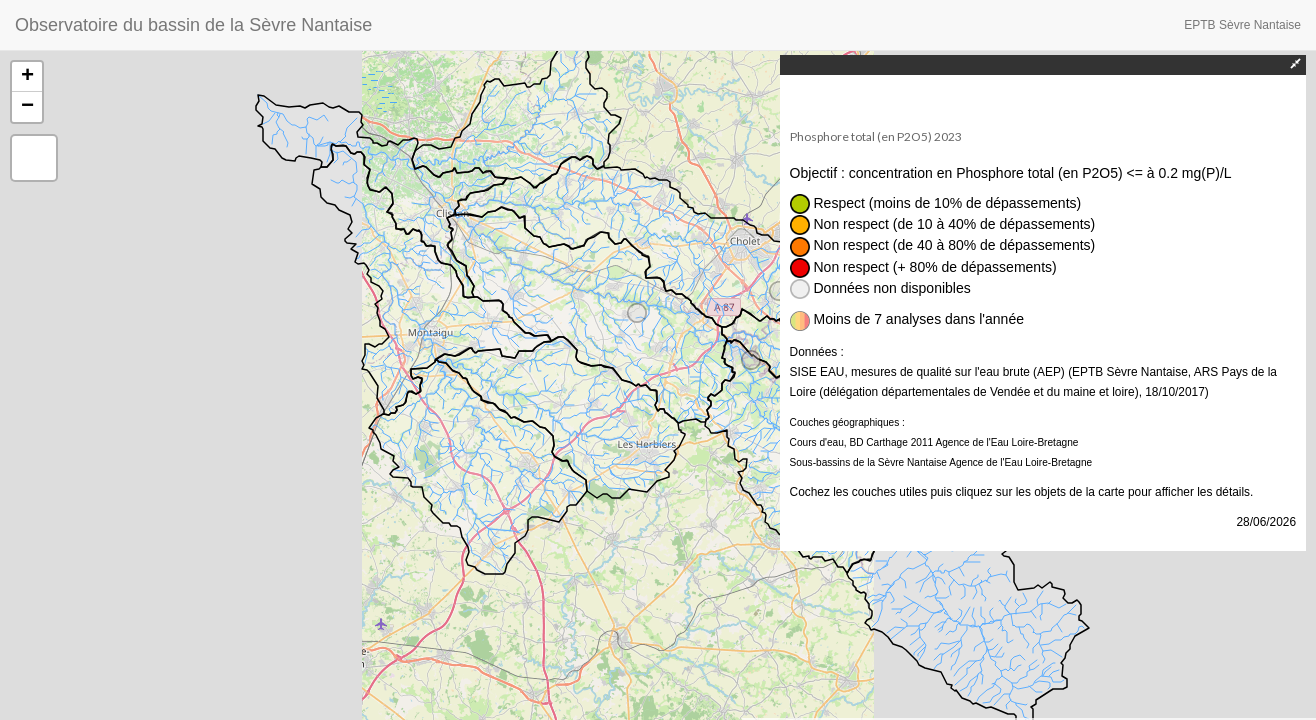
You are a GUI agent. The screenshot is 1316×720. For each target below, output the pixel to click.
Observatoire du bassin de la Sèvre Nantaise (193, 25)
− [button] (27, 107)
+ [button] (27, 77)
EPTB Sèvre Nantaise (1242, 25)
